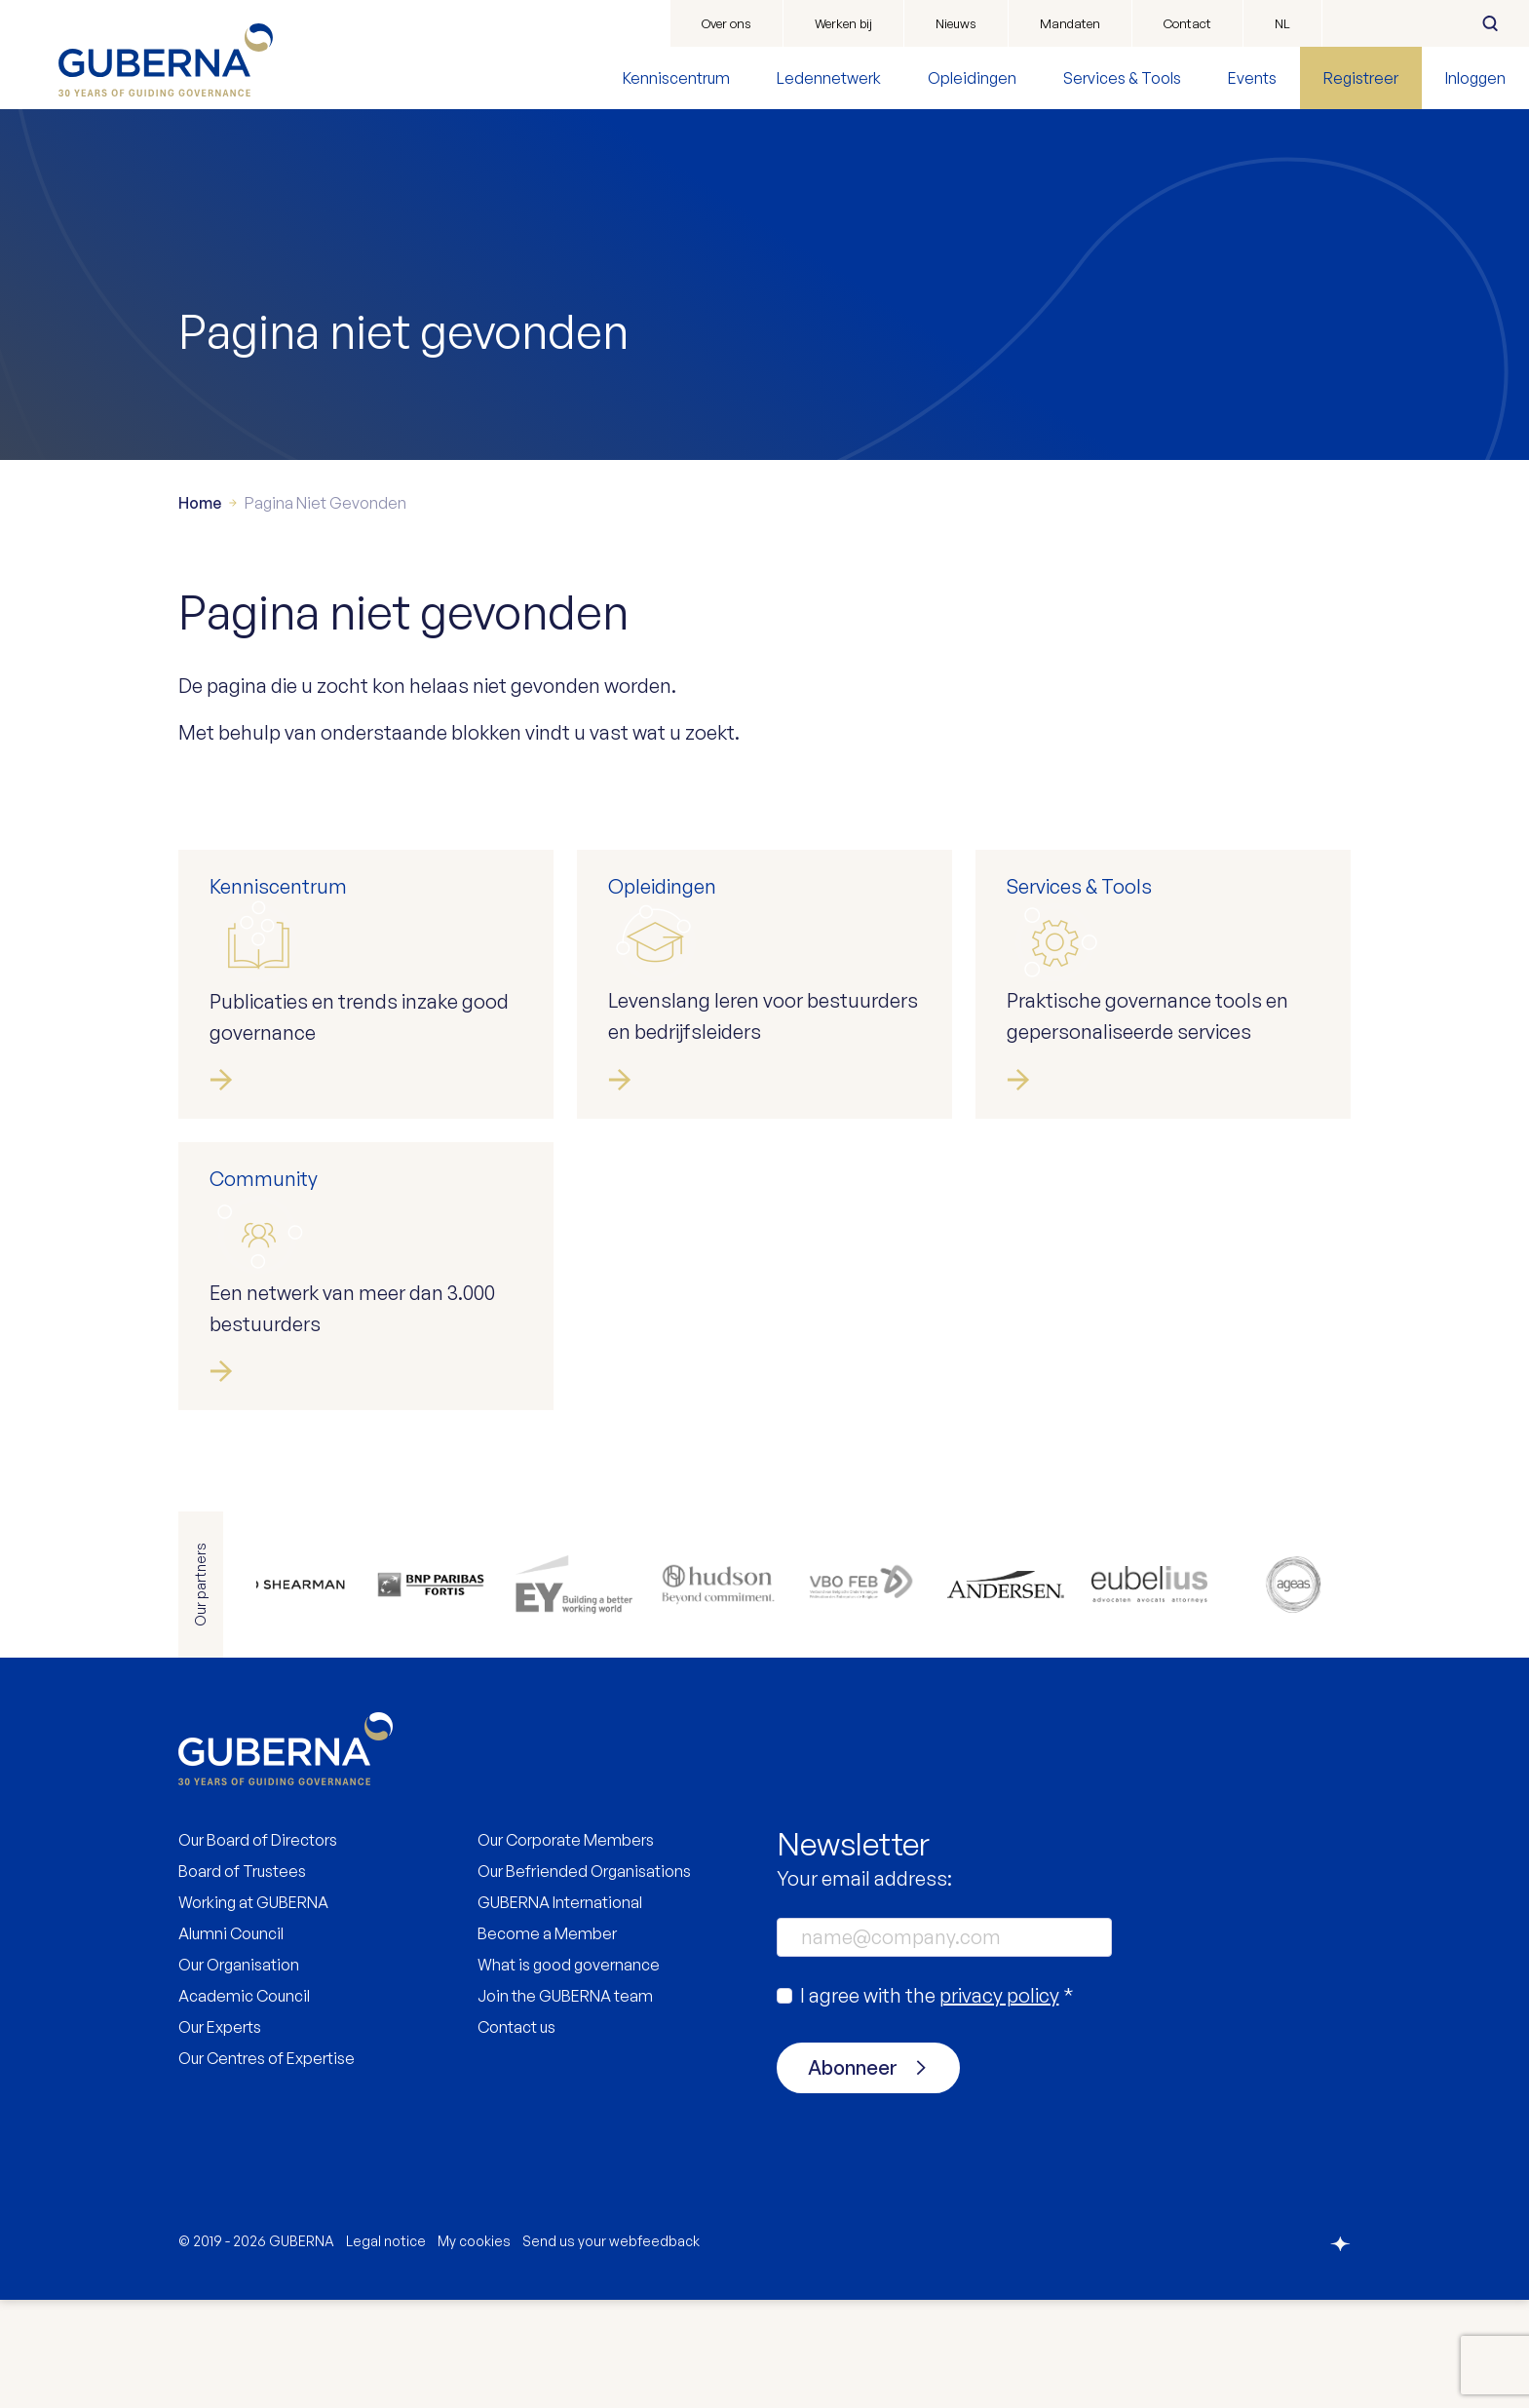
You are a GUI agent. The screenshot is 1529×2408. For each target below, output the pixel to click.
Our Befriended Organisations (584, 1979)
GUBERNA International (560, 2010)
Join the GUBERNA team (565, 2104)
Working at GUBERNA (253, 2010)
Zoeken (1490, 23)
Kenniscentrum (676, 78)
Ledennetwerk (829, 78)
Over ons (726, 23)
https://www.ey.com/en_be (579, 1693)
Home (199, 611)
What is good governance (569, 2073)
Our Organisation (238, 2073)
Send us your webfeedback (611, 2349)
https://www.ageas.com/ (1280, 1693)
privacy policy (999, 2103)
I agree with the (937, 2103)
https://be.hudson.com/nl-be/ (720, 1693)
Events (1252, 78)
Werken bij (843, 23)
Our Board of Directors (257, 1948)
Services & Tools (1122, 78)
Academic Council (244, 2104)
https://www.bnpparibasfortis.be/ (439, 1693)
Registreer (1360, 78)
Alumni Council (231, 2041)
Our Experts (219, 2135)
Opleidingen (972, 78)
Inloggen (1475, 78)
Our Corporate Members (566, 1948)
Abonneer (853, 2175)
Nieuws (956, 23)
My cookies (474, 2349)
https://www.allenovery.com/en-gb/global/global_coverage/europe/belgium (299, 1693)
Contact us (516, 2135)
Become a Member (547, 2041)
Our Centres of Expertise (266, 2166)
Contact (1187, 23)
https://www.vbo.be (860, 1693)
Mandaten (1070, 23)
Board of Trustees (242, 1979)
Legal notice (386, 2349)
